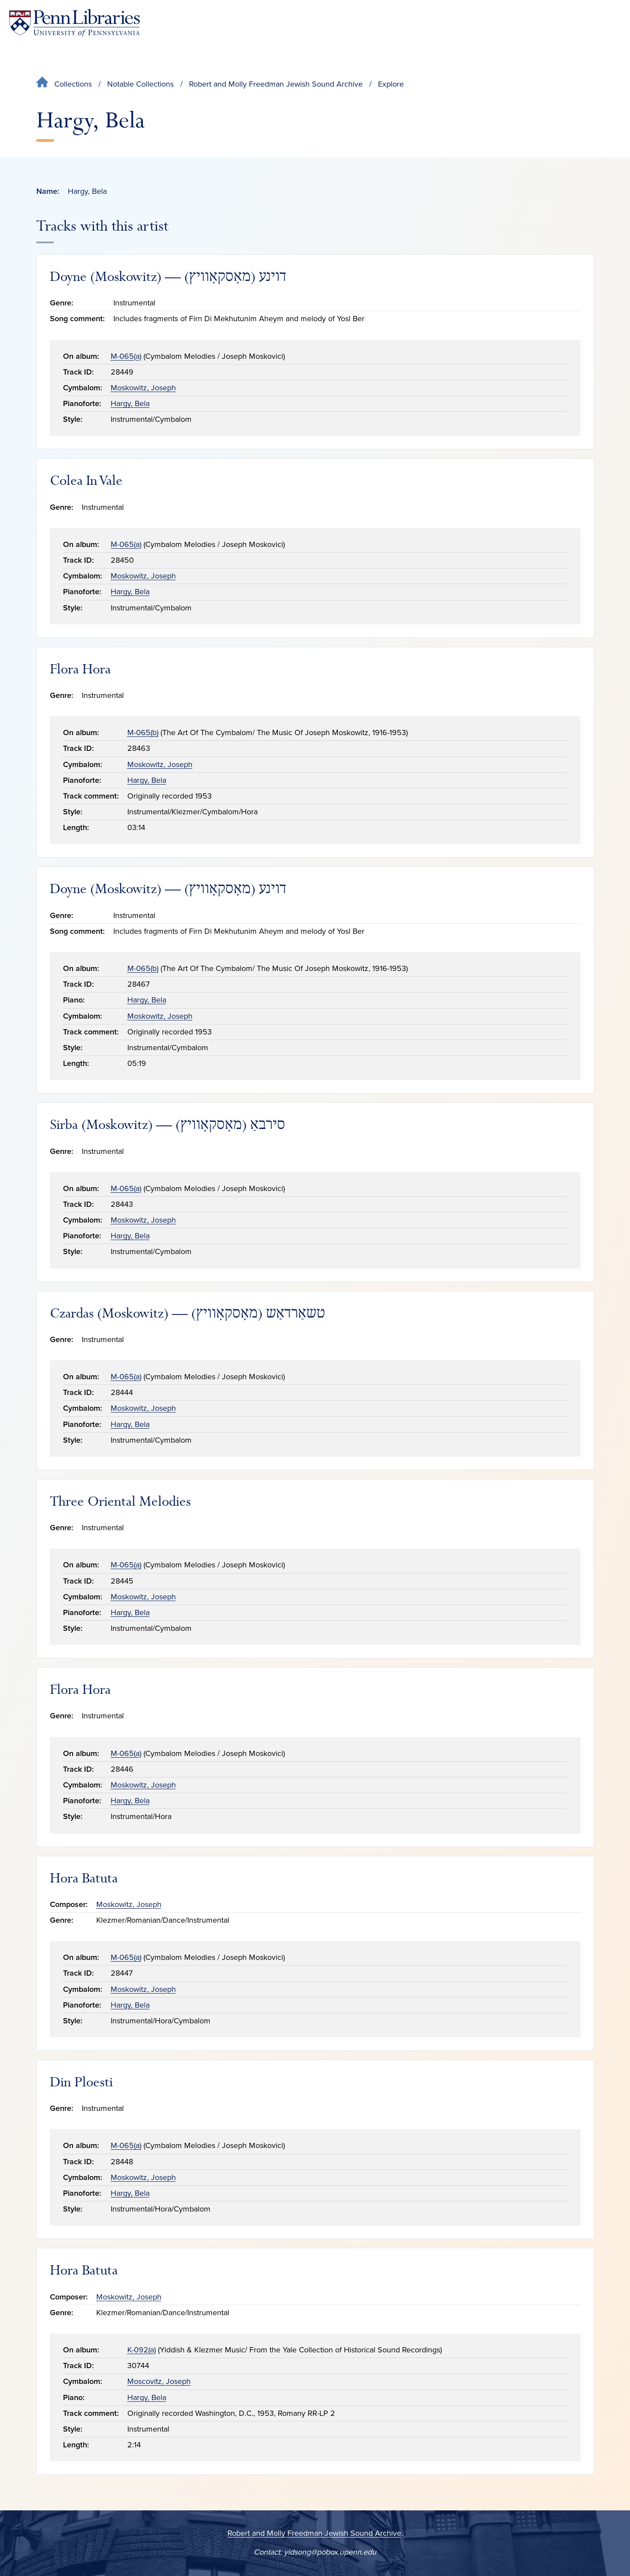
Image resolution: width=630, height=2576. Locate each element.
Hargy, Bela (130, 403)
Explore (391, 84)
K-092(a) (141, 2350)
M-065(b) (142, 732)
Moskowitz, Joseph (143, 388)
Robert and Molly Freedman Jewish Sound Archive (276, 84)
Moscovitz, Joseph (159, 2381)
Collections (73, 84)
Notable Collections (140, 84)
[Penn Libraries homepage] (74, 23)
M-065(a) (126, 356)
